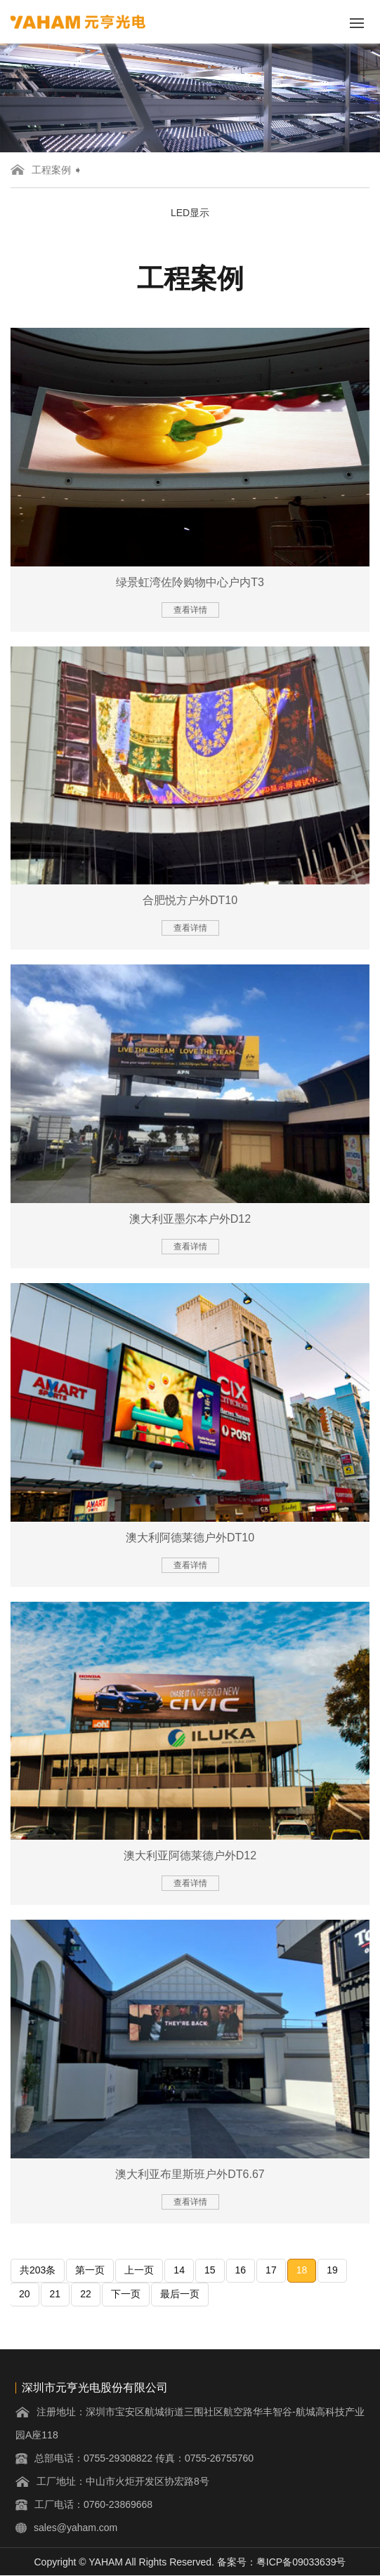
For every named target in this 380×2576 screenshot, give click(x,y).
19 (332, 2270)
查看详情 (190, 610)
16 (241, 2270)
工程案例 (51, 169)
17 (271, 2270)
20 (24, 2293)
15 (210, 2270)
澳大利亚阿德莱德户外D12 (190, 1855)
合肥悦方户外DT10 (190, 900)
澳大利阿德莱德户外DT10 (190, 1537)
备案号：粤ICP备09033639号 (281, 2562)
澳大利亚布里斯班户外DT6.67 (189, 2174)
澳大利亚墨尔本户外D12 (190, 1219)
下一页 (125, 2293)
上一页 (139, 2270)
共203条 (37, 2270)
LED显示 (190, 212)
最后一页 (179, 2293)
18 (302, 2270)
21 (55, 2293)
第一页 (90, 2270)
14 (179, 2270)
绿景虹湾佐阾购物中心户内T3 (190, 582)
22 (85, 2293)
